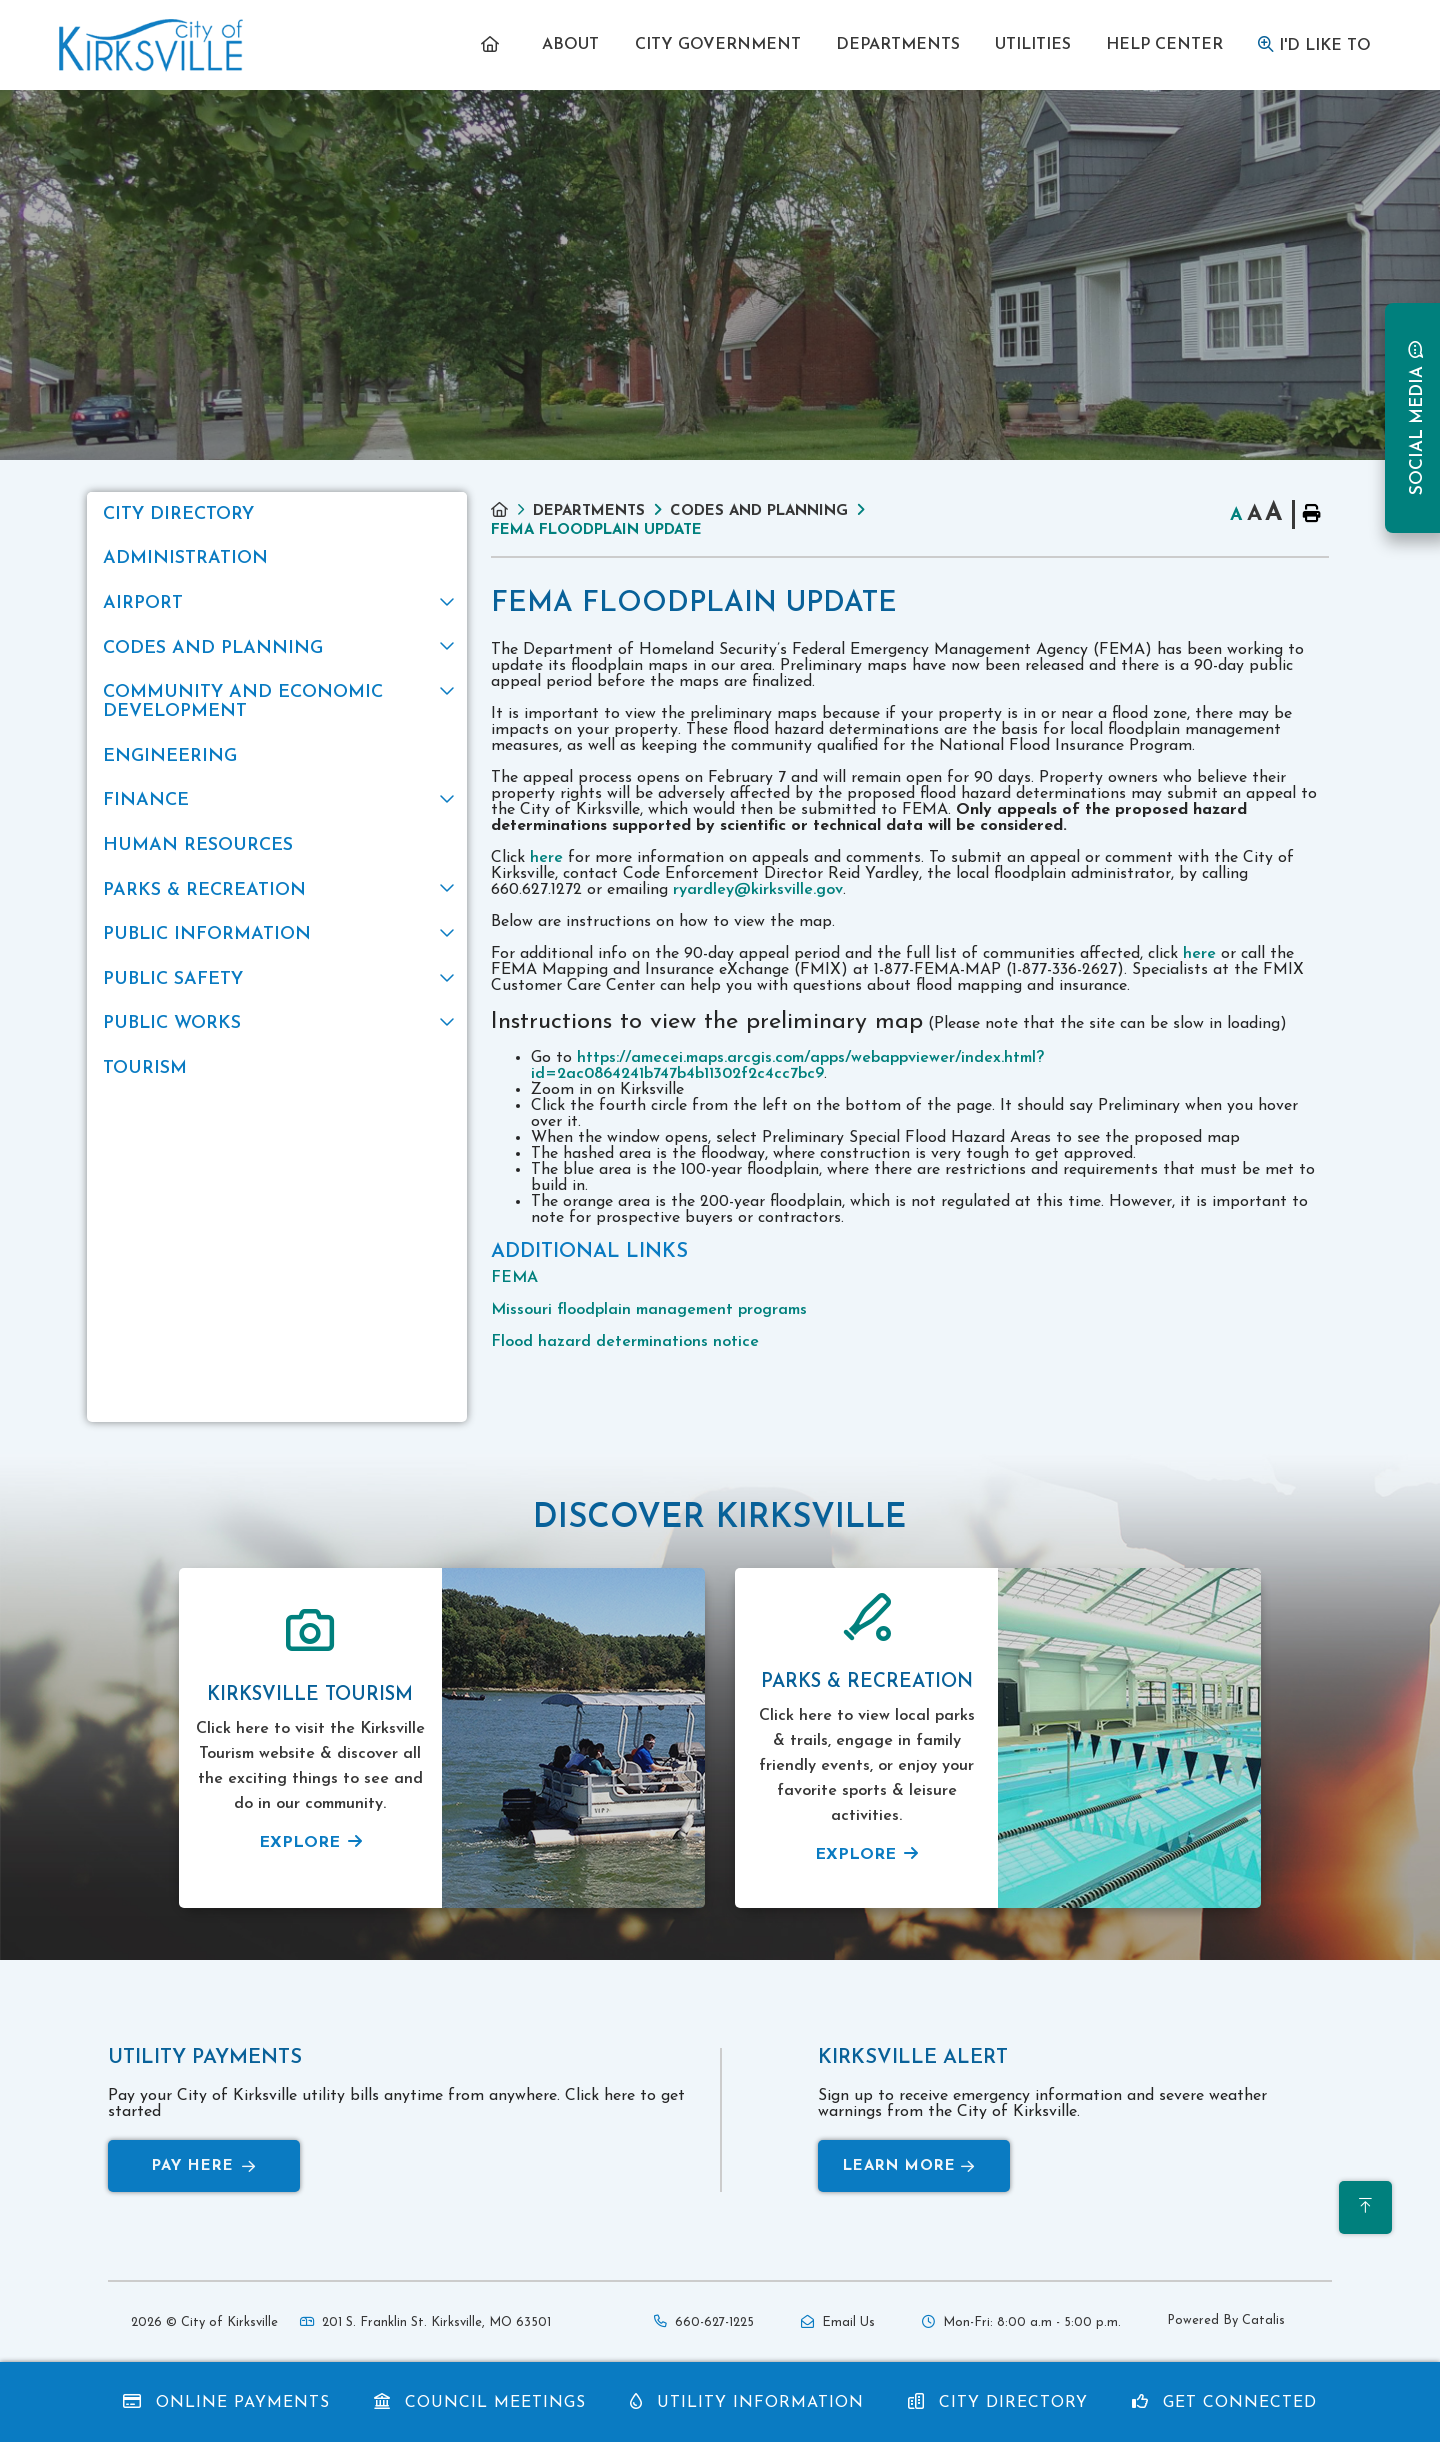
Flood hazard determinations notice (625, 1342)
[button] (446, 601)
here (546, 858)
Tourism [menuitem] (145, 1068)
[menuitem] (494, 45)
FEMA (514, 1278)
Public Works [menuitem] (172, 1023)
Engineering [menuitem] (170, 756)
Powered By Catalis (1226, 2320)
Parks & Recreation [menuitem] (204, 890)
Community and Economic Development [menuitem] (243, 702)
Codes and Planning (759, 511)
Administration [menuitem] (185, 558)
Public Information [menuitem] (207, 934)
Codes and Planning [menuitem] (213, 648)
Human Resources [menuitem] (198, 845)
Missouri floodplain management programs (649, 1310)
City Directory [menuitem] (178, 514)
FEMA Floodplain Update (596, 530)
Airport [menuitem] (143, 603)
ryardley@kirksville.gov (758, 890)
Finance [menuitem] (146, 800)
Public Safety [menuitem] (173, 979)
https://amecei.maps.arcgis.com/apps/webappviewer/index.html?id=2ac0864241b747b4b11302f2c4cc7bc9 (787, 1066)
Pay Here (204, 2166)
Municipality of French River (151, 45)
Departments (589, 511)
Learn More (909, 2166)
